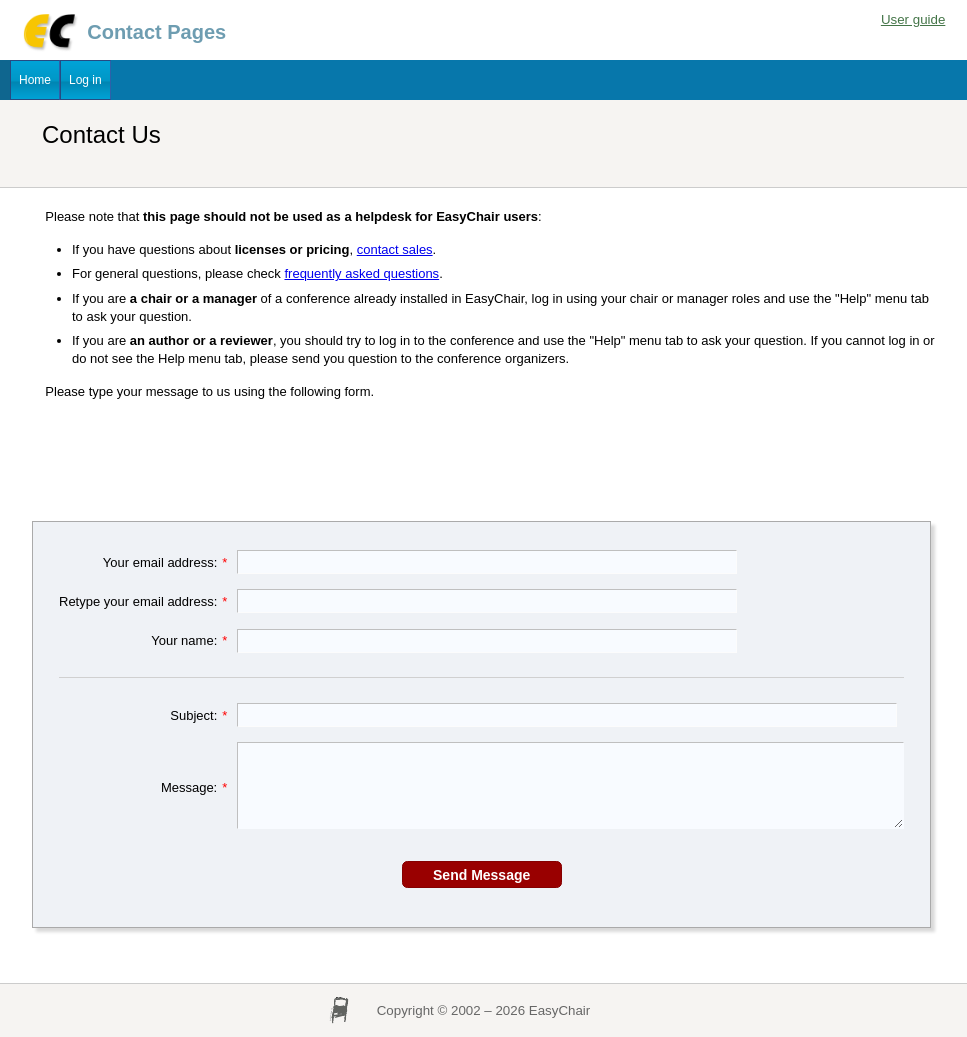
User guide (913, 19)
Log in (85, 80)
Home (35, 80)
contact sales (395, 249)
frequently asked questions (361, 273)
